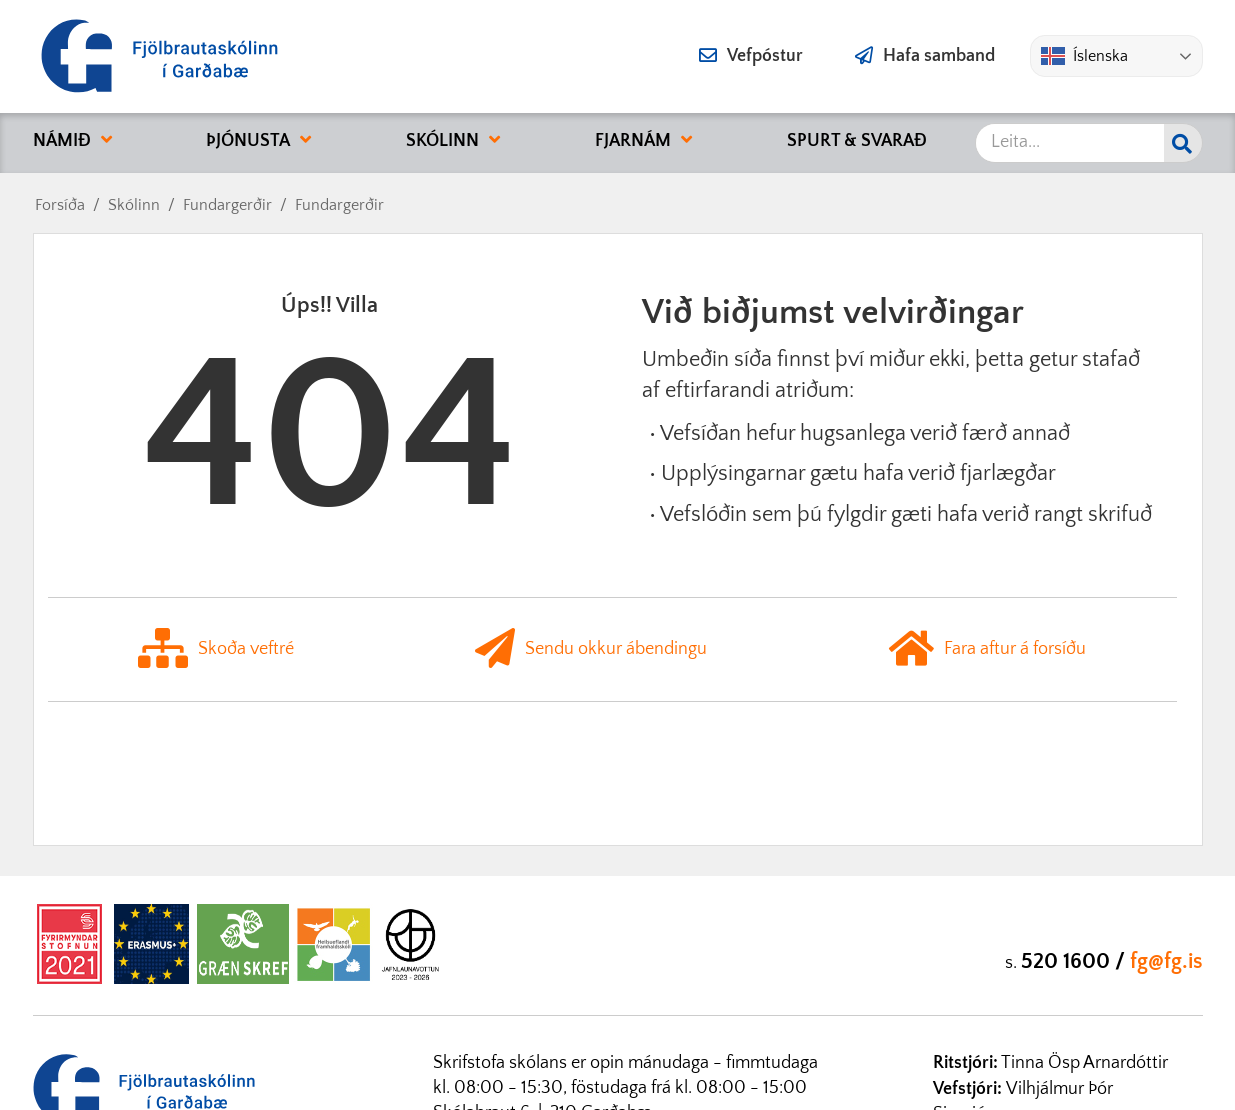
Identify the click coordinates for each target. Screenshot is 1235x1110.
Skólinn (134, 205)
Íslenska (1084, 56)
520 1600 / (1075, 961)
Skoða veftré (216, 649)
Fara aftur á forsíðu (987, 649)
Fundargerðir (227, 205)
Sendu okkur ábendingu (591, 649)
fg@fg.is (1166, 961)
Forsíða (60, 205)
